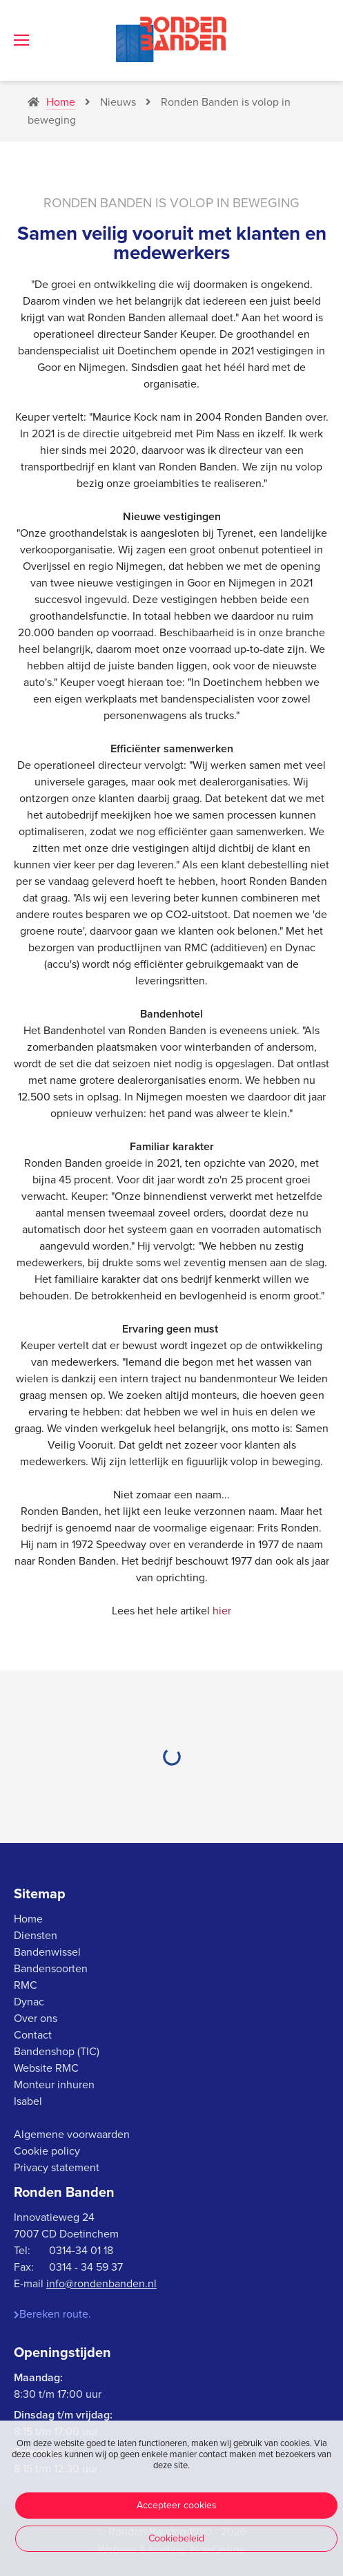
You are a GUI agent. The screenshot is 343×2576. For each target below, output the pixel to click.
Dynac (29, 2002)
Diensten (35, 1936)
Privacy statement (56, 2168)
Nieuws (110, 102)
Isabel (28, 2101)
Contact (33, 2035)
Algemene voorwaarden (72, 2134)
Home (28, 1919)
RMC (25, 1985)
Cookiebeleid (176, 2538)
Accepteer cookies (177, 2505)
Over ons (35, 2018)
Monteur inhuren (54, 2085)
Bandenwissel (47, 1952)
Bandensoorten (51, 1969)
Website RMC (46, 2068)
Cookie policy (47, 2151)
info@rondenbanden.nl (101, 2284)
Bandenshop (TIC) (56, 2052)
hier (222, 1611)
